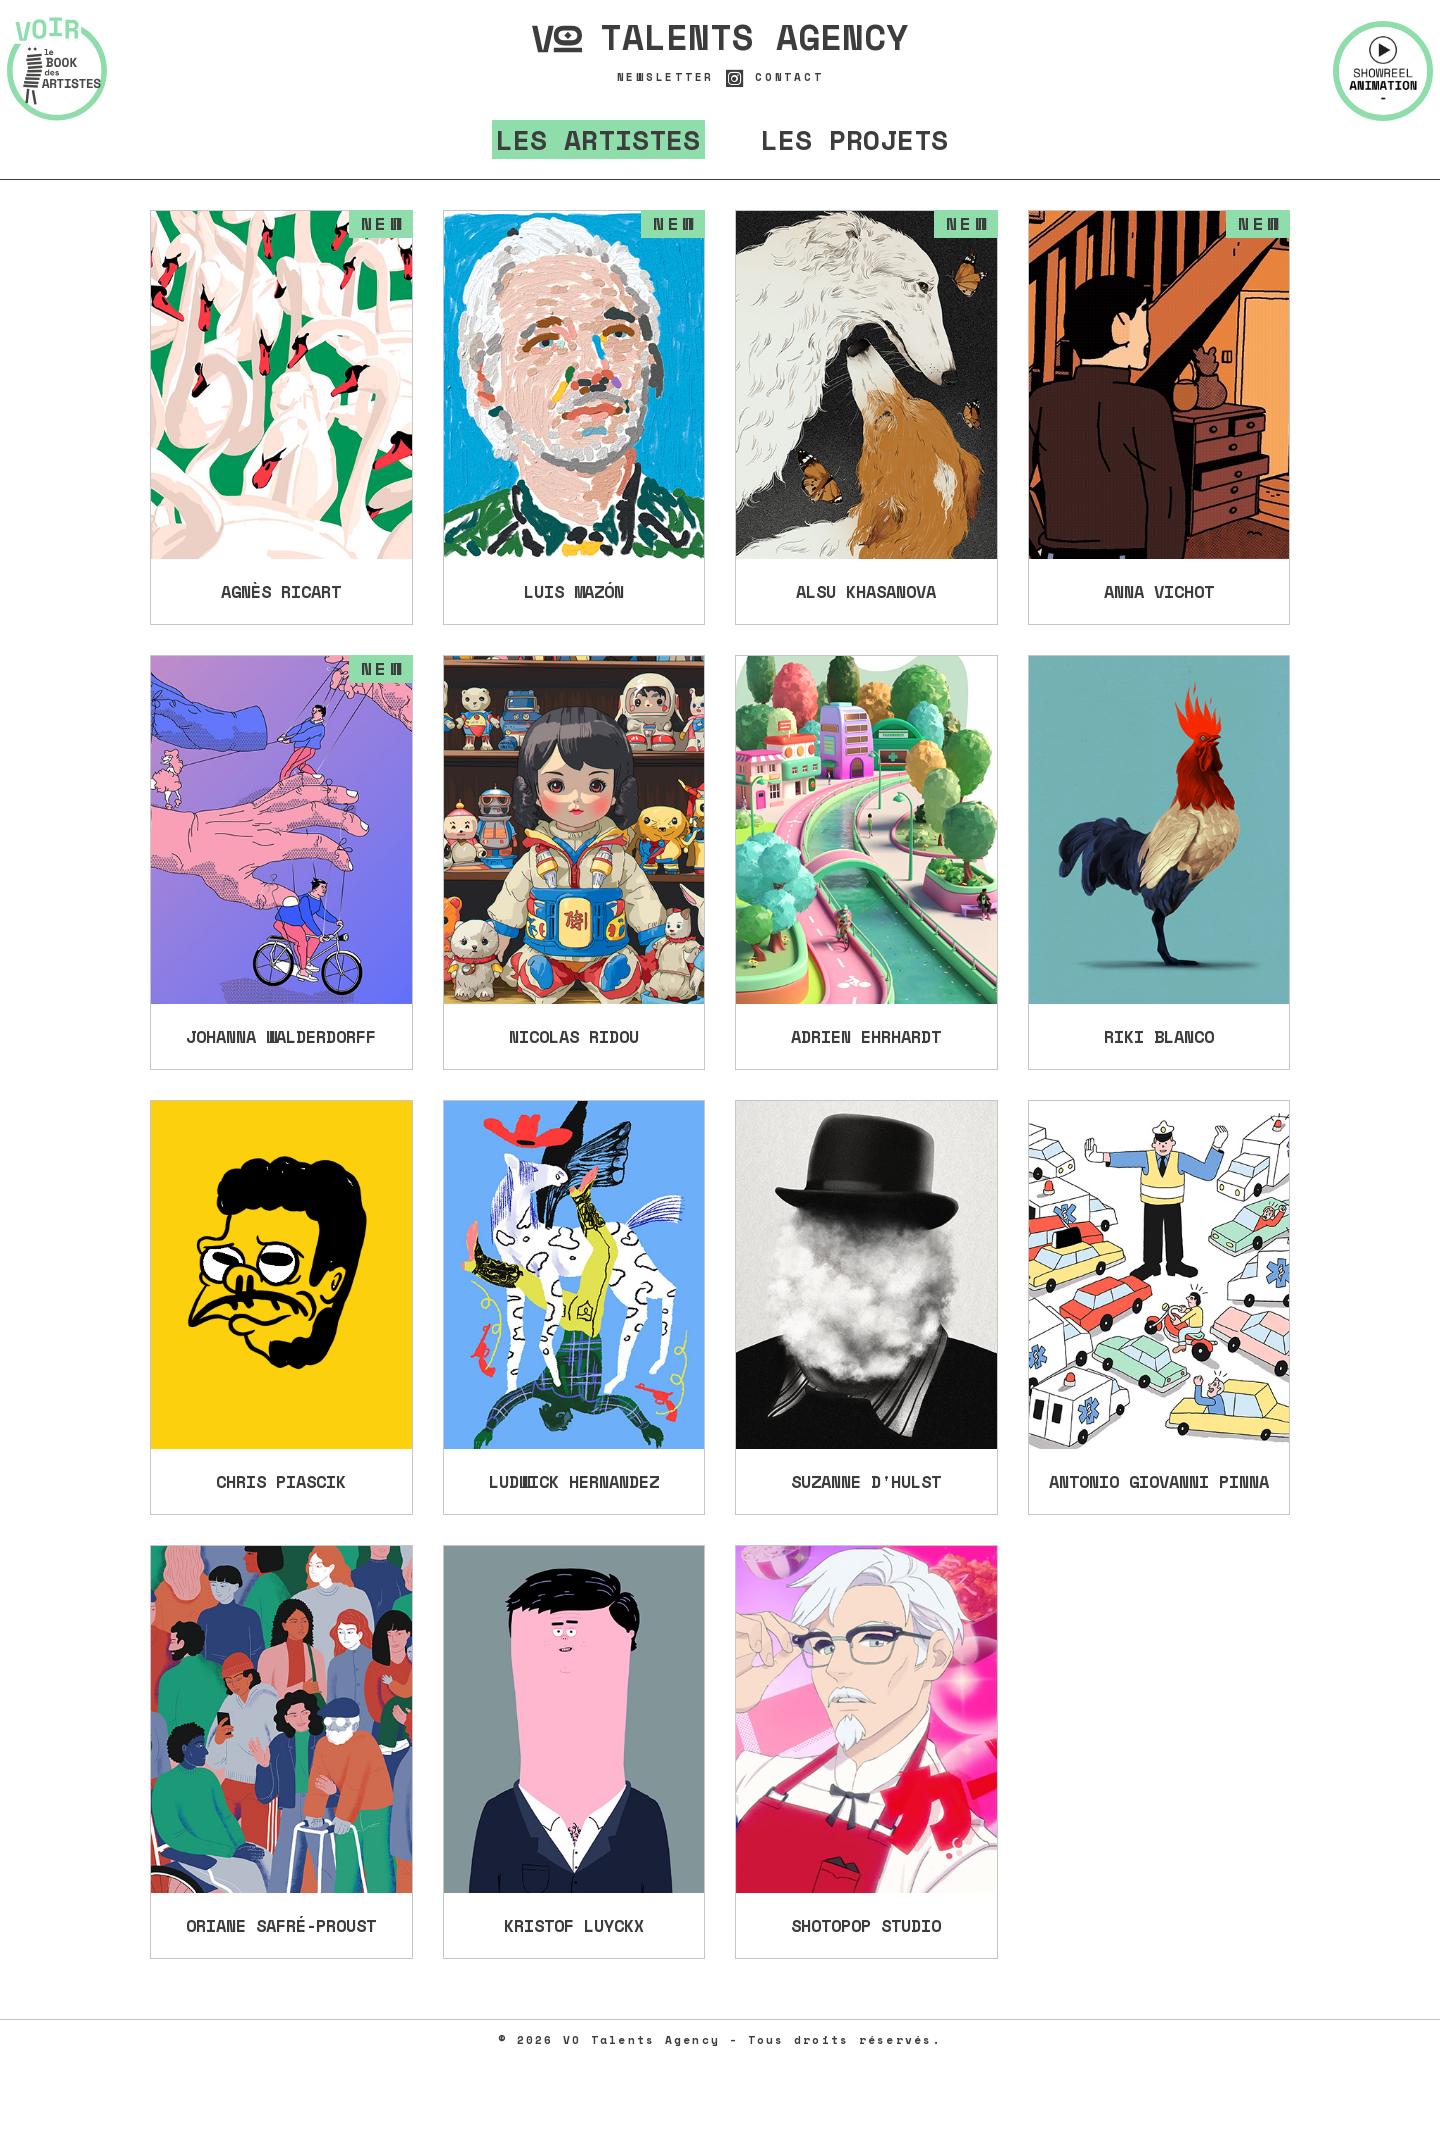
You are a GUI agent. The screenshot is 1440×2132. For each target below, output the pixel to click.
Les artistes (598, 139)
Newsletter (666, 77)
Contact (789, 77)
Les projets (854, 139)
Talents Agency (720, 37)
